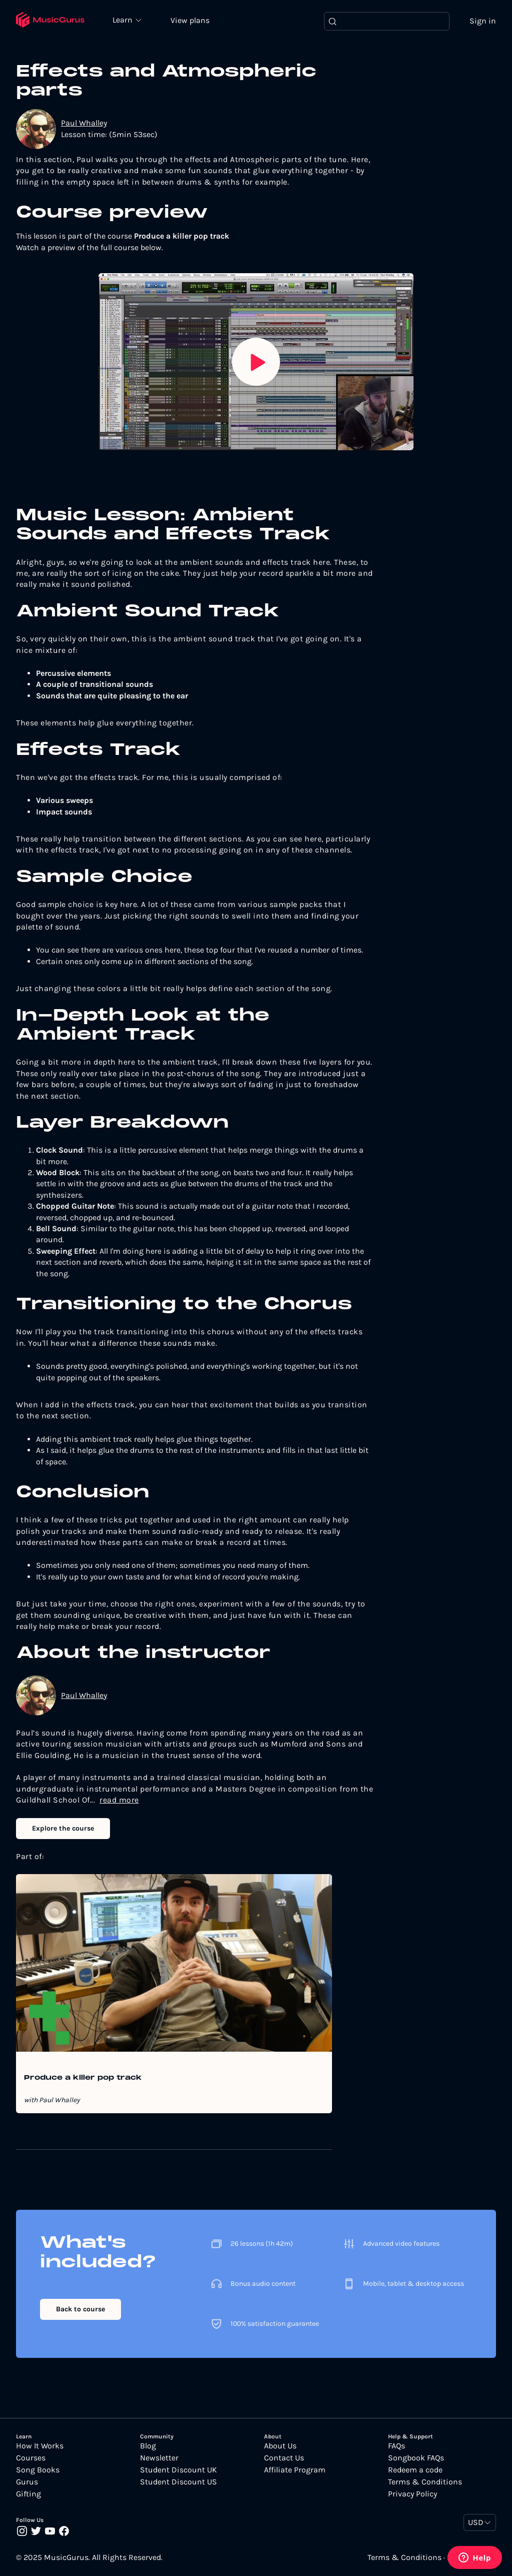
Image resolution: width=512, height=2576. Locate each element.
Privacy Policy (412, 2494)
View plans (192, 21)
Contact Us (284, 2458)
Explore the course (63, 1829)
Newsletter (159, 2458)
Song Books (38, 2470)
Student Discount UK (178, 2470)
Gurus (27, 2482)
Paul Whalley (84, 124)
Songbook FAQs (416, 2458)
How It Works (40, 2446)
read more (119, 1800)
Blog (148, 2446)
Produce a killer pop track (83, 2079)
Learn (126, 20)
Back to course (80, 2309)
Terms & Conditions (425, 2482)
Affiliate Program (295, 2470)
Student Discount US (178, 2482)
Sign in (483, 21)
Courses (31, 2458)
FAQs (396, 2446)
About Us (280, 2446)
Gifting (28, 2494)
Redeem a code (415, 2470)
